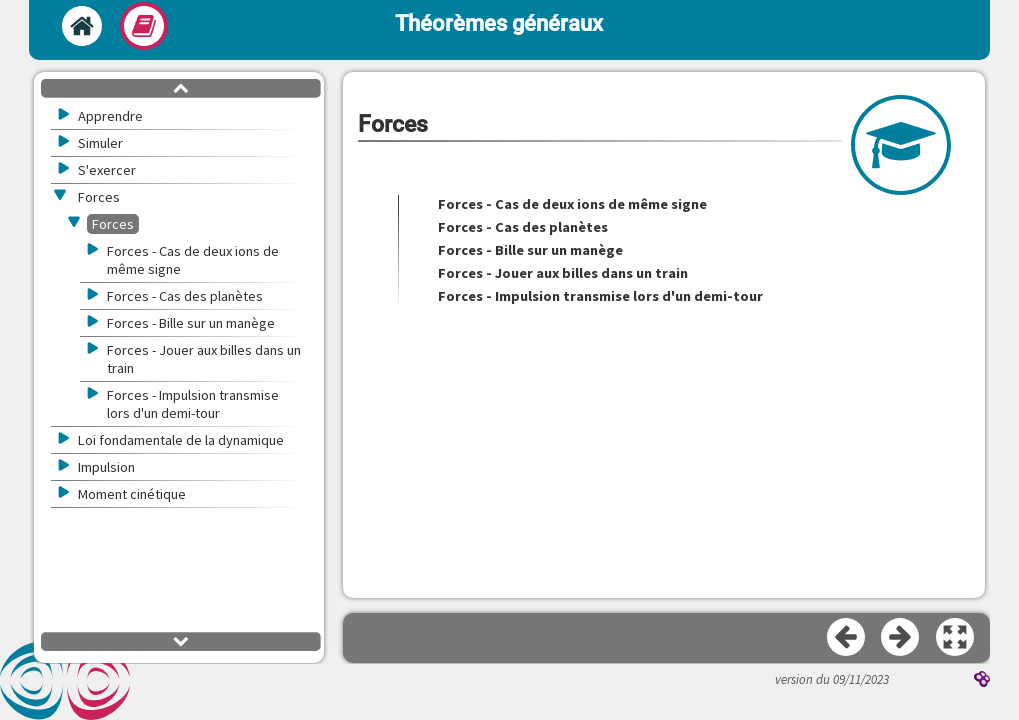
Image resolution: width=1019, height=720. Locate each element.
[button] (956, 638)
